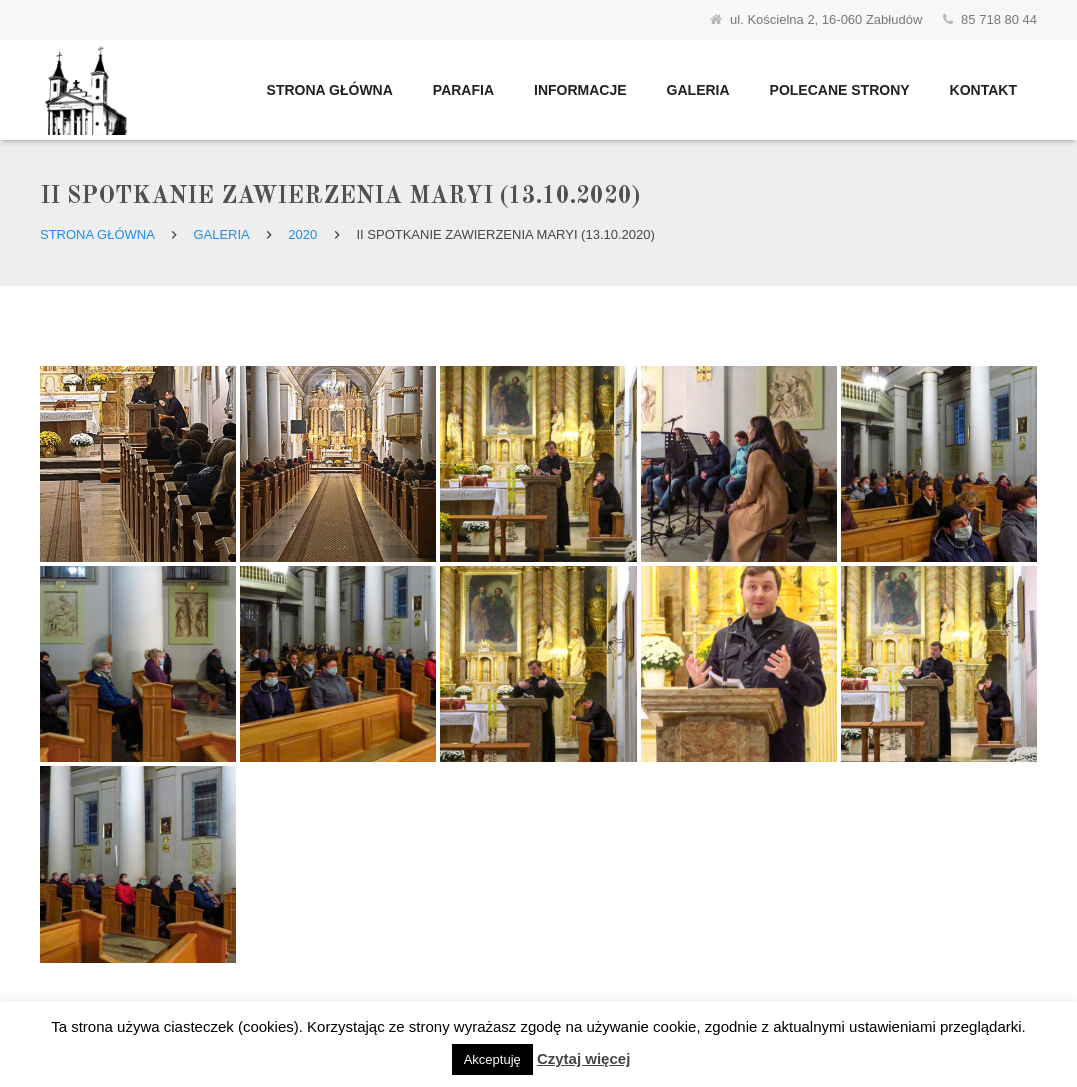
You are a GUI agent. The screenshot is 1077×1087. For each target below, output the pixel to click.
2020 (302, 234)
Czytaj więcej (583, 1058)
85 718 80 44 (999, 19)
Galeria (221, 234)
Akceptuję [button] (492, 1059)
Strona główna (97, 234)
